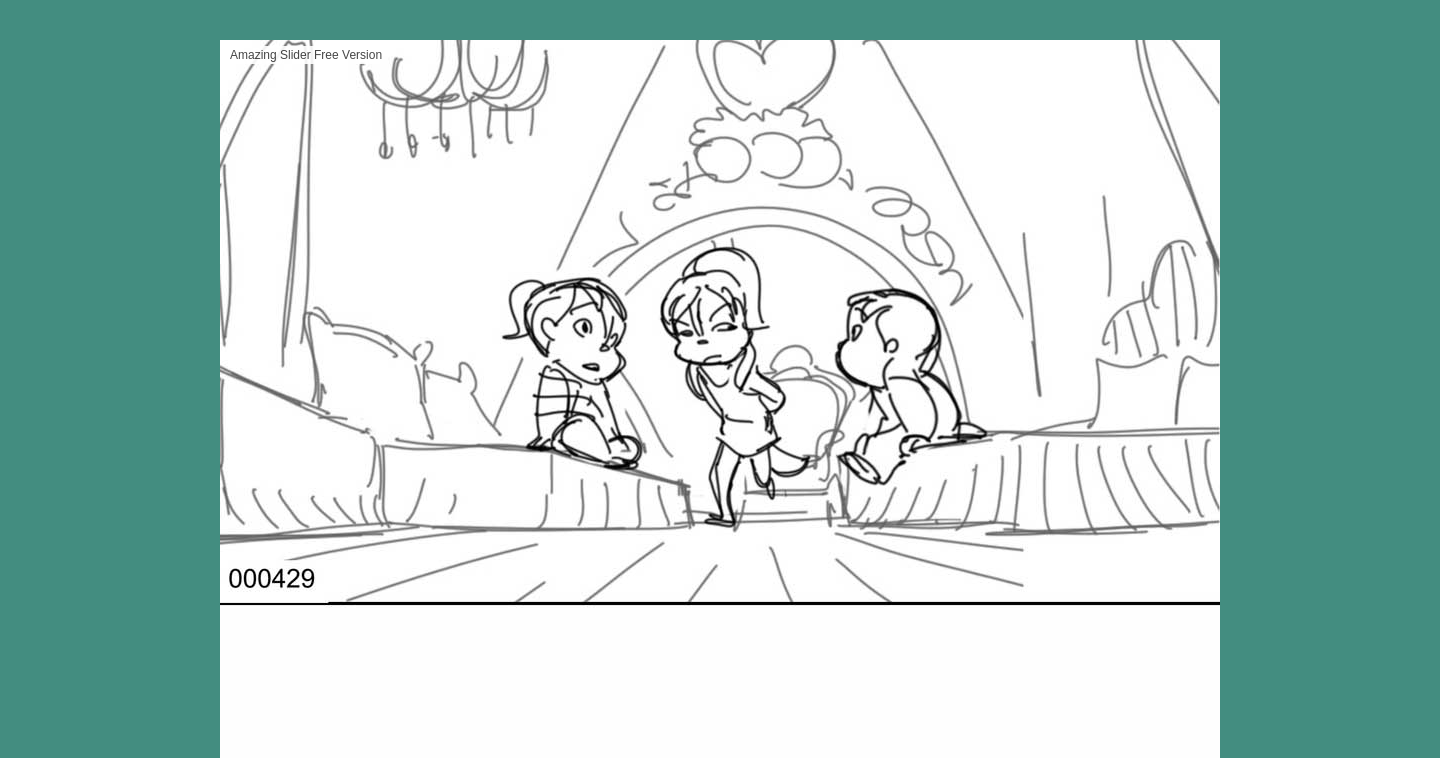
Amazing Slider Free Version (306, 55)
